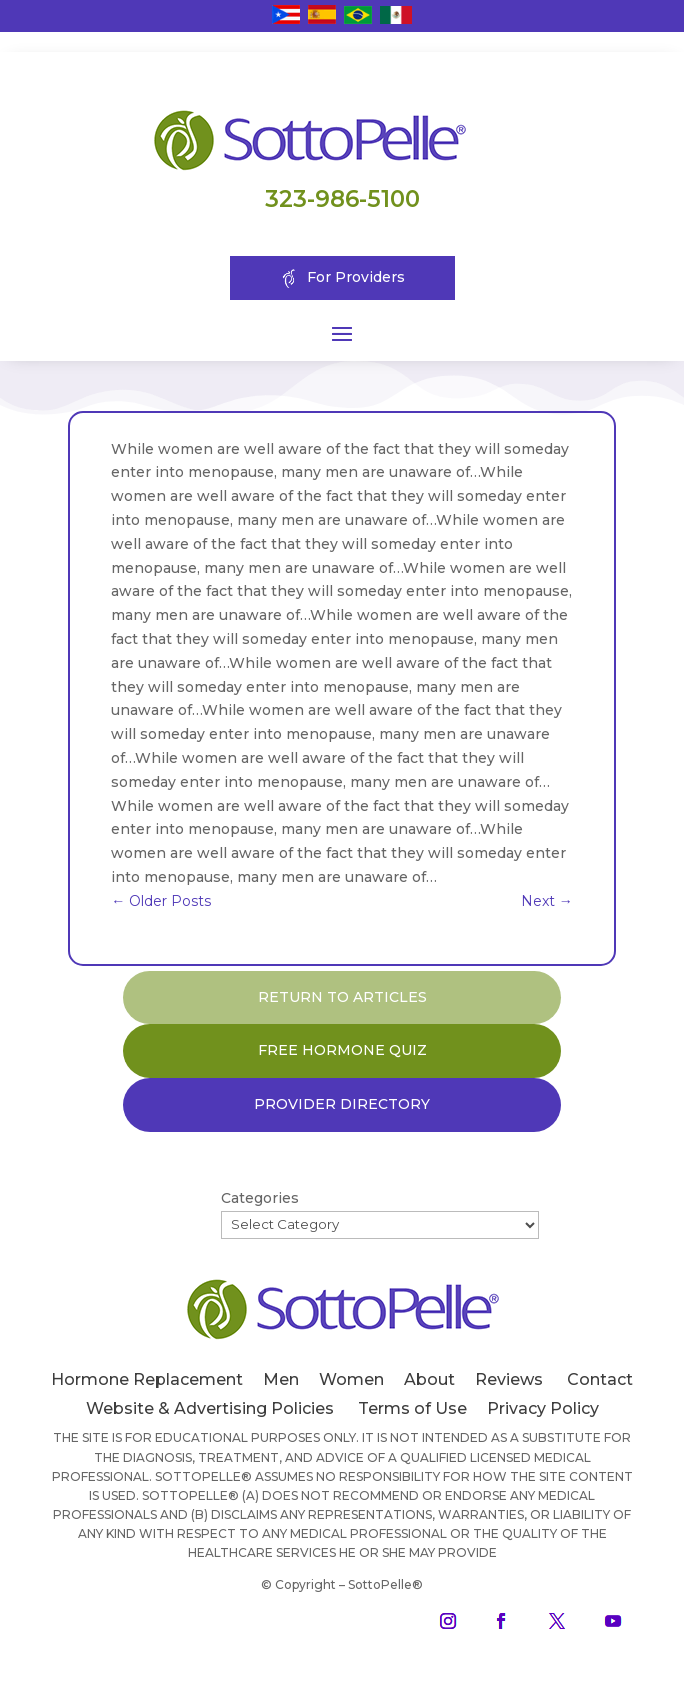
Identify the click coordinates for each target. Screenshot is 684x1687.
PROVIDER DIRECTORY (342, 1104)
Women (351, 1379)
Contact (600, 1379)
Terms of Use (412, 1408)
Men (281, 1379)
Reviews (509, 1379)
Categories (260, 1198)
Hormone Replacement (147, 1379)
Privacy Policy (543, 1408)
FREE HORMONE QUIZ (342, 1050)
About (429, 1379)
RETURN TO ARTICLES (342, 997)
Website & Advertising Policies (210, 1408)
